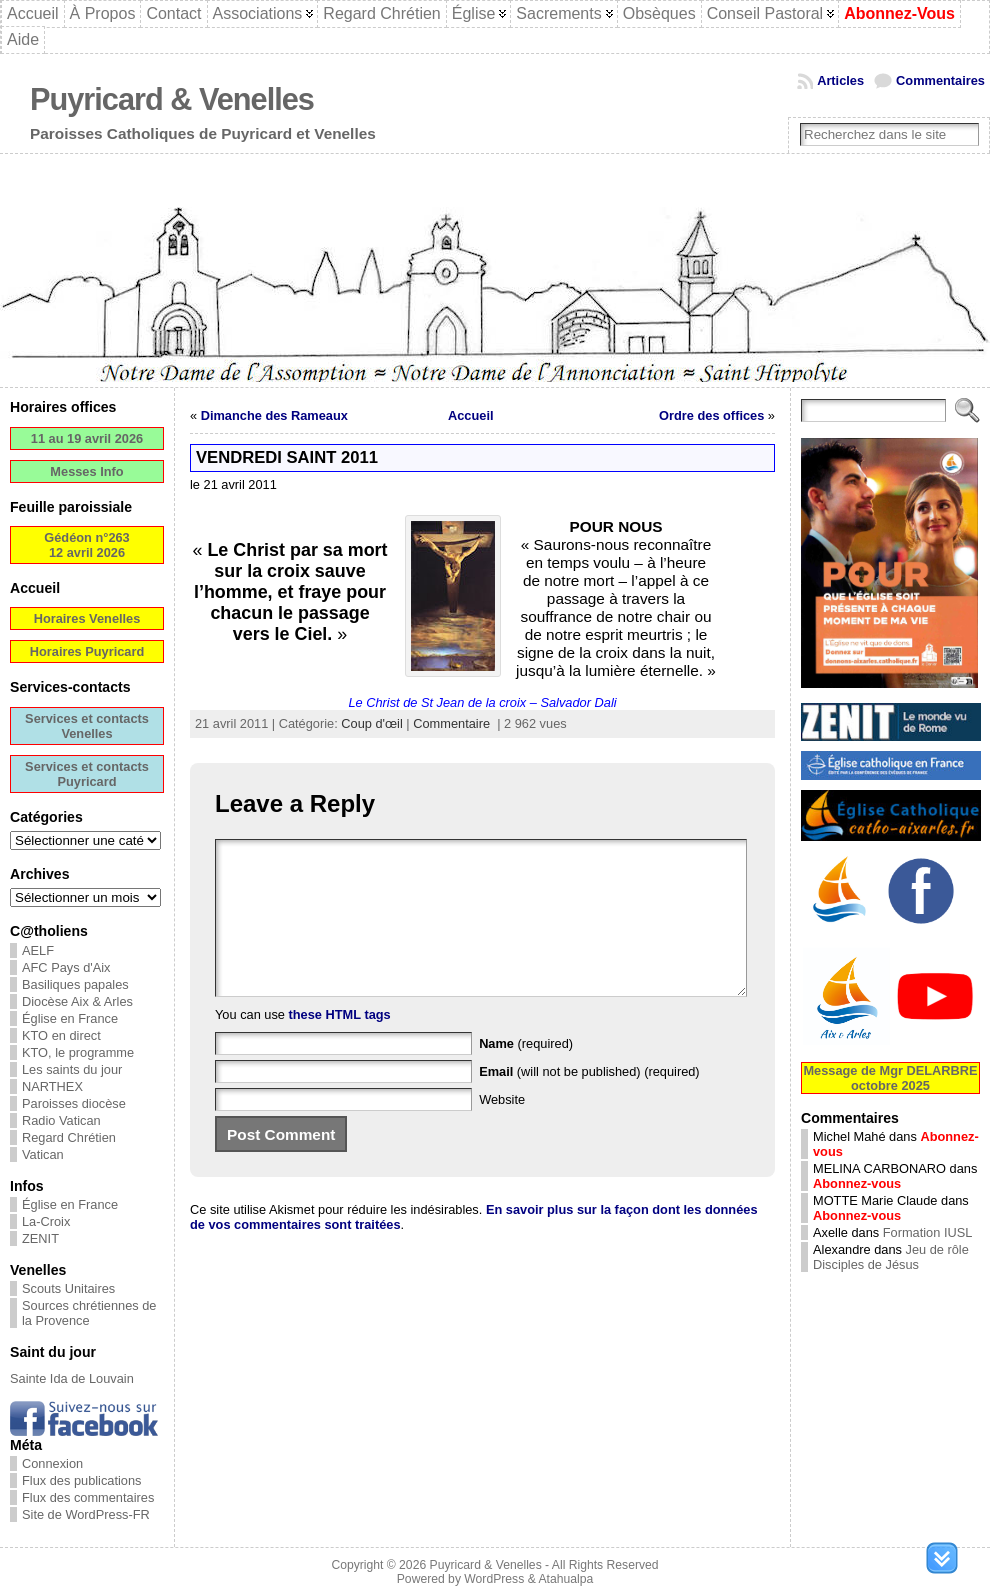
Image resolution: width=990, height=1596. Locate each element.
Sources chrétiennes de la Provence (89, 1313)
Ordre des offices (711, 415)
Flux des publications (82, 1480)
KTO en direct (61, 1035)
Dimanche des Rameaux (274, 415)
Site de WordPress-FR (86, 1514)
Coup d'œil (371, 723)
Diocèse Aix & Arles (77, 1001)
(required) (526, 1073)
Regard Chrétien (69, 1137)
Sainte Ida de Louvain (72, 1378)
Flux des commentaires (88, 1497)
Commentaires (940, 80)
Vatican (43, 1154)
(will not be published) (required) (589, 1101)
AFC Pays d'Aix (66, 967)
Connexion (52, 1463)
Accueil (471, 415)
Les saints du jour (72, 1069)
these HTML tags (340, 1044)
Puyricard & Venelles (172, 99)
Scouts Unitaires (68, 1288)
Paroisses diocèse (74, 1103)
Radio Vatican (61, 1120)
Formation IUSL (928, 1232)
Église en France (70, 1018)
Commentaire (451, 723)
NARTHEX (52, 1086)
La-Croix (46, 1221)
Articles (840, 80)
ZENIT (40, 1238)
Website (502, 1129)
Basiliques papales (75, 984)
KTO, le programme (78, 1052)
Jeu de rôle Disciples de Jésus (891, 1257)
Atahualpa (565, 1579)
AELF (38, 950)
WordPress (494, 1579)
